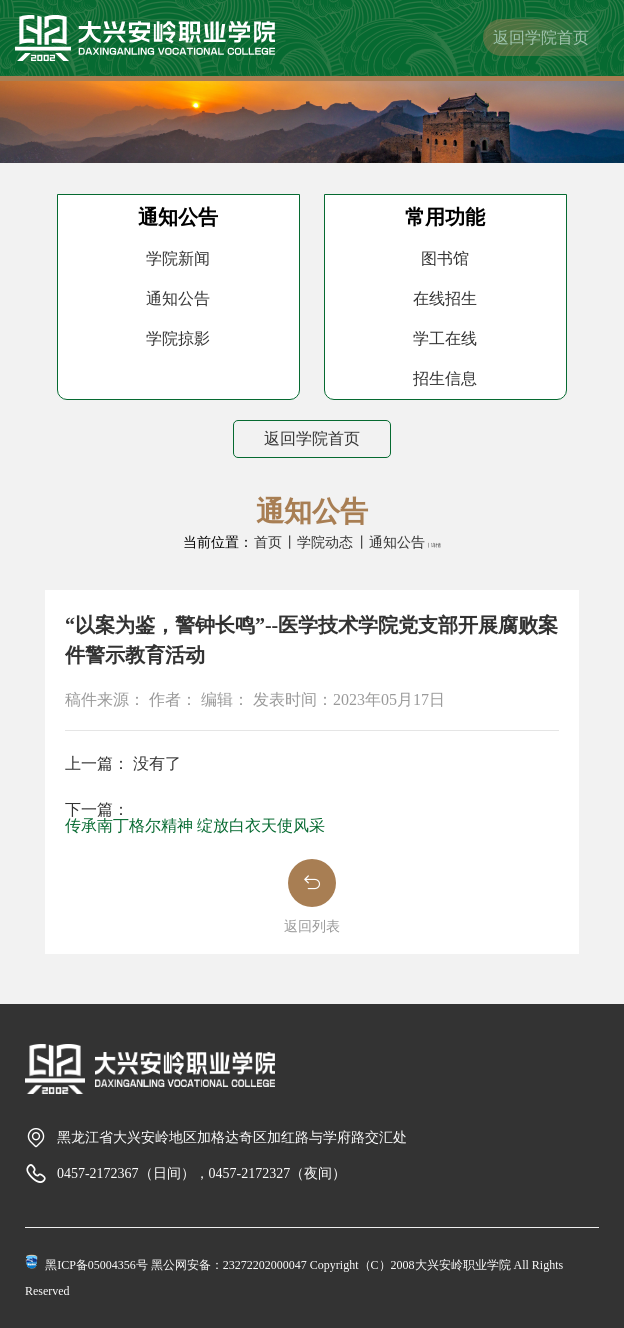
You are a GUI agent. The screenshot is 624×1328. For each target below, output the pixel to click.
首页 (268, 542)
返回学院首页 (541, 37)
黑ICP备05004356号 (96, 1265)
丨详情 (433, 545)
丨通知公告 (390, 542)
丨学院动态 (318, 542)
